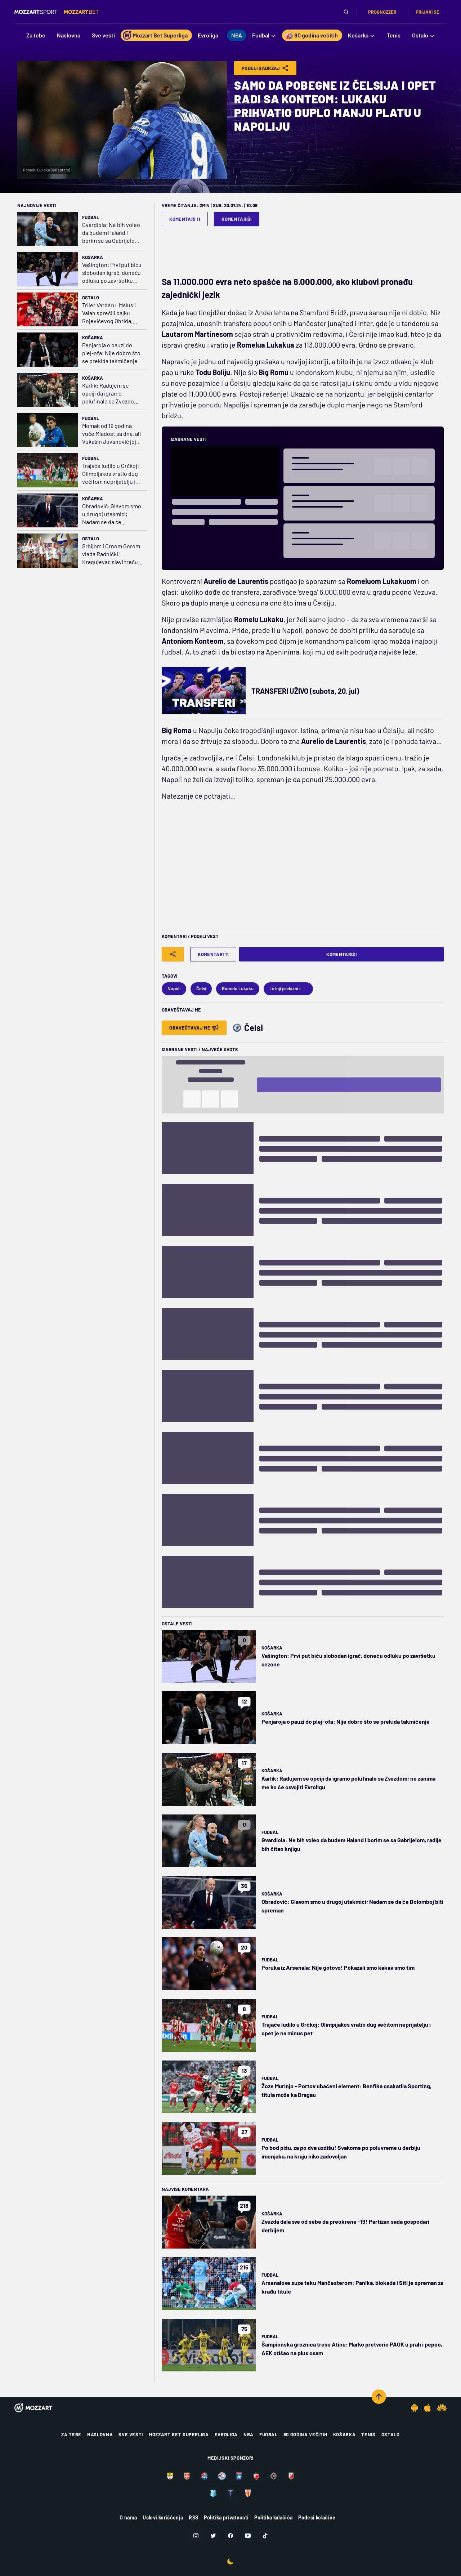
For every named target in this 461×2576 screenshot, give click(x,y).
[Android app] (414, 2407)
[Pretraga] (346, 12)
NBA (248, 2434)
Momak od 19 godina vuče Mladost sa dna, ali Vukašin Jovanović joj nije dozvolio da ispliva (111, 434)
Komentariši (236, 219)
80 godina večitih (305, 2434)
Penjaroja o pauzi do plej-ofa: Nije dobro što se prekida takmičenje (111, 352)
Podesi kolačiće (316, 2517)
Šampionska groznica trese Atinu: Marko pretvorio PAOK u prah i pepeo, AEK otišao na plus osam (351, 2348)
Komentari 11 (184, 219)
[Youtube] (248, 2535)
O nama (128, 2517)
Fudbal (90, 217)
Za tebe (71, 2434)
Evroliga (226, 2434)
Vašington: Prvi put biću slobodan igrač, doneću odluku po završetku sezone (112, 273)
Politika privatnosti (226, 2517)
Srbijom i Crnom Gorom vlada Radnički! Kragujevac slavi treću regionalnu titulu (111, 554)
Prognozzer (382, 12)
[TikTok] (265, 2535)
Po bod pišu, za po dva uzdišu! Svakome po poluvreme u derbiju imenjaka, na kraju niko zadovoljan (340, 2152)
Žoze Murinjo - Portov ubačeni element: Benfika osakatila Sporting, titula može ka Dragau (346, 2090)
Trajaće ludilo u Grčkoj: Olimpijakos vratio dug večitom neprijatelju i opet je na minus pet (110, 474)
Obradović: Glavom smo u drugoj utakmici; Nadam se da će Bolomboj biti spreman (111, 514)
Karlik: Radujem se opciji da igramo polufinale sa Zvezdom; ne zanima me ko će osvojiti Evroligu (111, 393)
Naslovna (100, 2434)
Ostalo (90, 297)
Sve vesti (130, 2434)
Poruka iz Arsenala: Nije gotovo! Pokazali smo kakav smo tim (338, 1967)
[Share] (173, 954)
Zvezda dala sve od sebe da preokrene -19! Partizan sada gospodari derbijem (345, 2225)
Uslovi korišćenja (163, 2517)
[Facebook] (230, 2535)
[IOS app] (427, 2408)
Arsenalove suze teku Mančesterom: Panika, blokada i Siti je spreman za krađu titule (352, 2287)
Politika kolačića (273, 2517)
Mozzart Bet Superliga (179, 2434)
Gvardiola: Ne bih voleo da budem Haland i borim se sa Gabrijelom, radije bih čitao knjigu (111, 233)
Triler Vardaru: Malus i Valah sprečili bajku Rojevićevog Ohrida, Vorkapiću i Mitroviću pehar (109, 313)
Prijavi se (427, 12)
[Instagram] (196, 2535)
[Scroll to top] (379, 2396)
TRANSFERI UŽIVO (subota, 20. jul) (305, 691)
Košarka (92, 257)
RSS (193, 2517)
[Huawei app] (442, 2407)
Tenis (368, 2434)
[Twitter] (213, 2535)
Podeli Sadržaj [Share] (265, 68)
